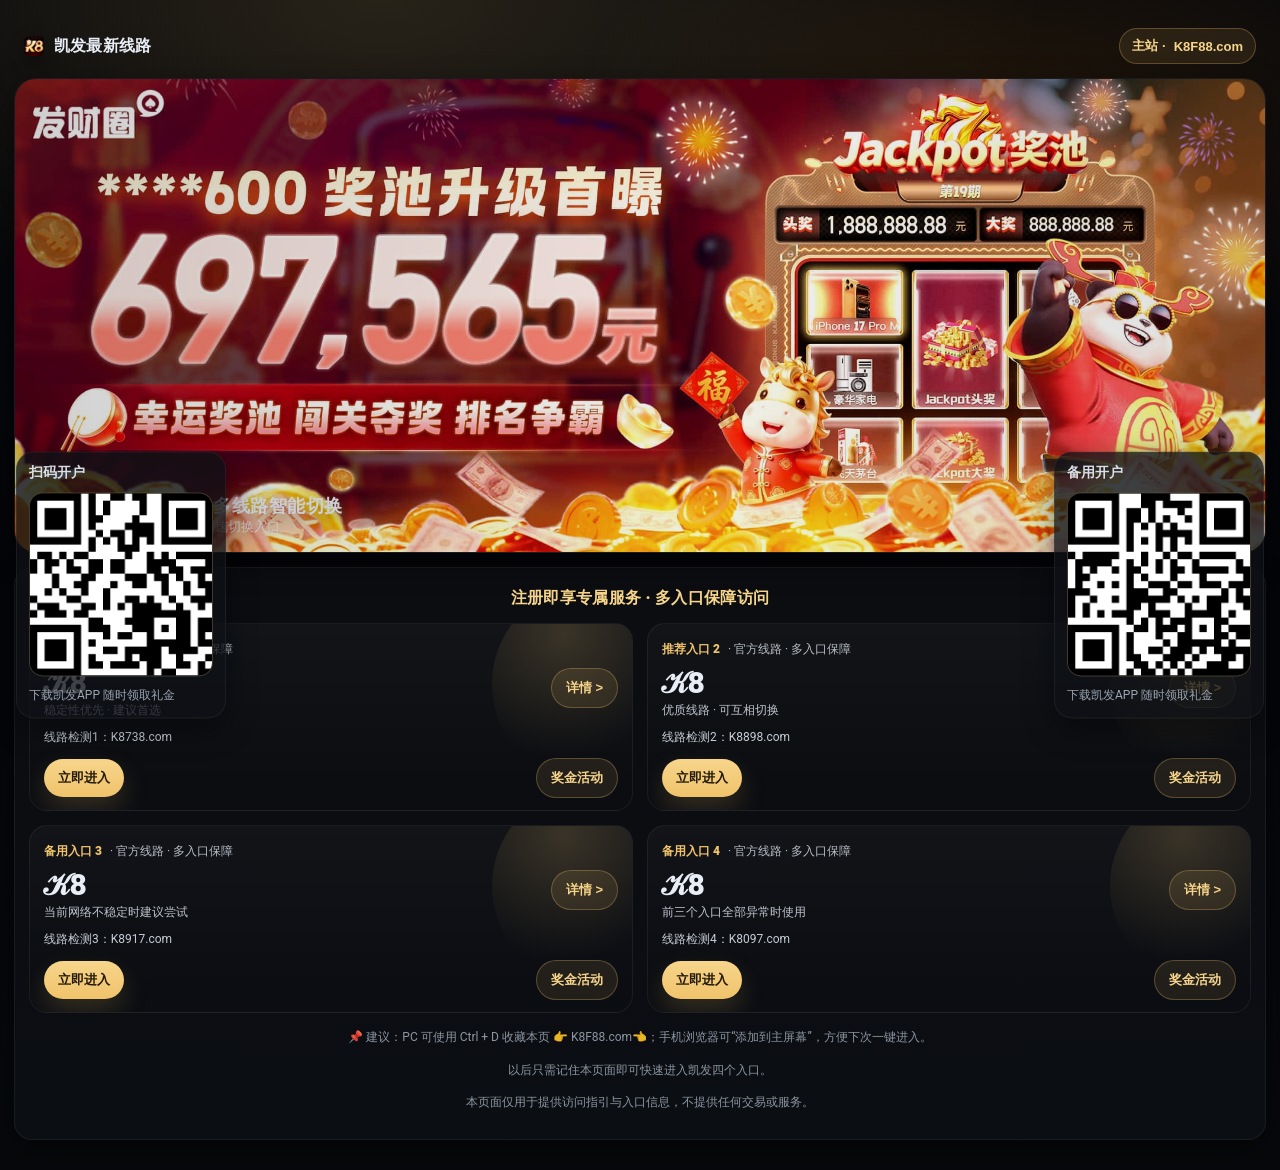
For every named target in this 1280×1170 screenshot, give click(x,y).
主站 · (1187, 46)
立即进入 (84, 777)
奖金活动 (577, 777)
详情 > (584, 687)
